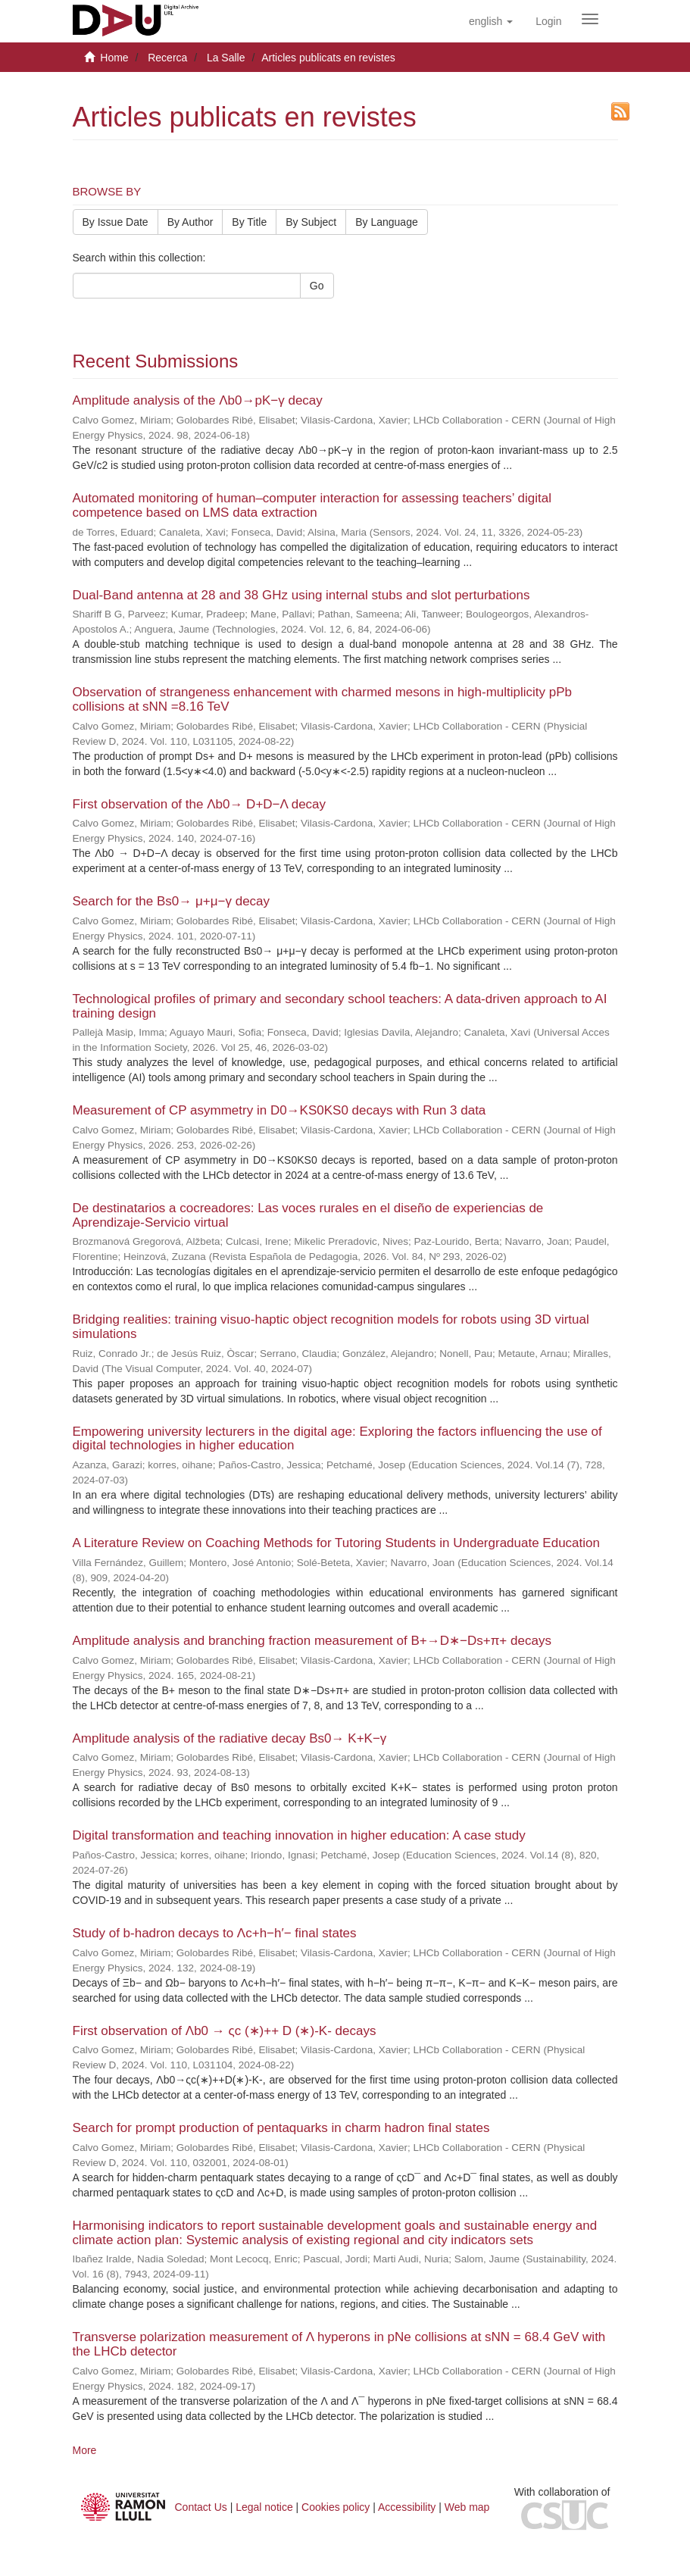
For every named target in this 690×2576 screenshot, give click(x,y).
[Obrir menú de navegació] (590, 19)
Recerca (167, 58)
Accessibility (407, 2507)
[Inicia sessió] (548, 21)
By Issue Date (115, 222)
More (85, 2450)
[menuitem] (548, 21)
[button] (490, 21)
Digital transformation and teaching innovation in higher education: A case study (299, 1835)
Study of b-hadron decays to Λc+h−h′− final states (215, 1933)
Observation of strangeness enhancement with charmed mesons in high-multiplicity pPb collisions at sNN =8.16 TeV (323, 699)
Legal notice (264, 2507)
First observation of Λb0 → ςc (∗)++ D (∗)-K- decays (224, 2031)
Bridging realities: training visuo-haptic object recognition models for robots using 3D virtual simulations (331, 1326)
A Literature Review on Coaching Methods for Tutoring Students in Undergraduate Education (336, 1543)
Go (317, 286)
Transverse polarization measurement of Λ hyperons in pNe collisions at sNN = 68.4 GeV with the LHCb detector (339, 2344)
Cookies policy (335, 2507)
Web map (467, 2507)
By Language (386, 222)
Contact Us (201, 2507)
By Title (249, 222)
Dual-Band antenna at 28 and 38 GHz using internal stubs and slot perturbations (301, 595)
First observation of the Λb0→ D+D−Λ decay (199, 804)
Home (114, 58)
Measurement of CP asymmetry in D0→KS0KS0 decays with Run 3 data (279, 1110)
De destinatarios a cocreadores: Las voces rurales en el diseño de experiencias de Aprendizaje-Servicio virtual (308, 1215)
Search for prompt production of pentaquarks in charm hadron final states (281, 2128)
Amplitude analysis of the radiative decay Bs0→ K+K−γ (230, 1738)
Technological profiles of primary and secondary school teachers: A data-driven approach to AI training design (340, 1006)
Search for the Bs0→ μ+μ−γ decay (171, 901)
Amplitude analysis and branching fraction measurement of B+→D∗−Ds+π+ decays (312, 1640)
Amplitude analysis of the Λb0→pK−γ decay (198, 400)
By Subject (311, 222)
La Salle (226, 58)
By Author (190, 222)
